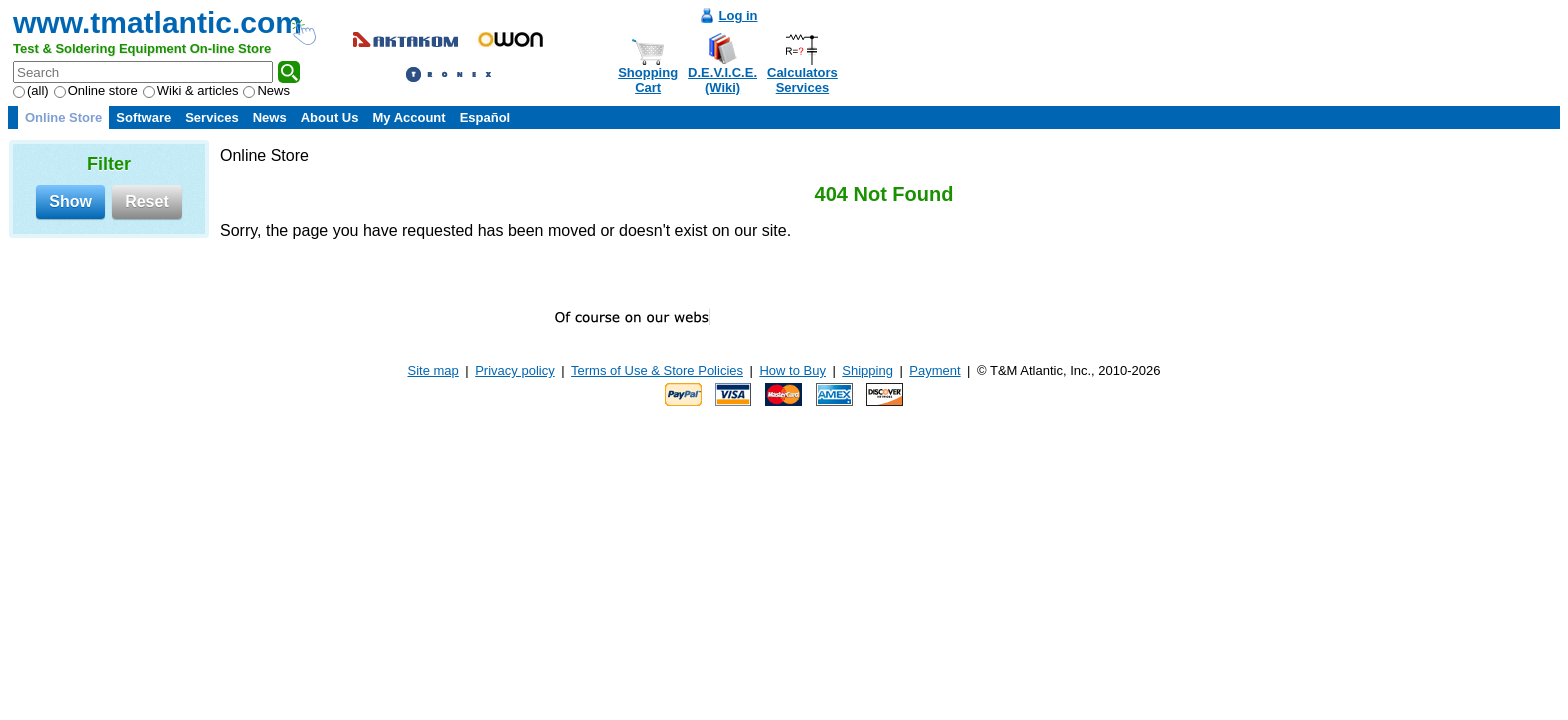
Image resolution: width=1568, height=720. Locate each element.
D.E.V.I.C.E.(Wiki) (722, 80)
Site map (433, 370)
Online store (96, 90)
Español (485, 117)
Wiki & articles (191, 90)
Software (143, 117)
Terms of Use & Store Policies (657, 370)
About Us (330, 117)
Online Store (63, 117)
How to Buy (792, 370)
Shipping (867, 370)
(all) (31, 90)
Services (212, 117)
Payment (934, 370)
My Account (408, 117)
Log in (738, 15)
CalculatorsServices (802, 80)
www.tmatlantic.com (157, 22)
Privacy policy (514, 370)
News (266, 90)
